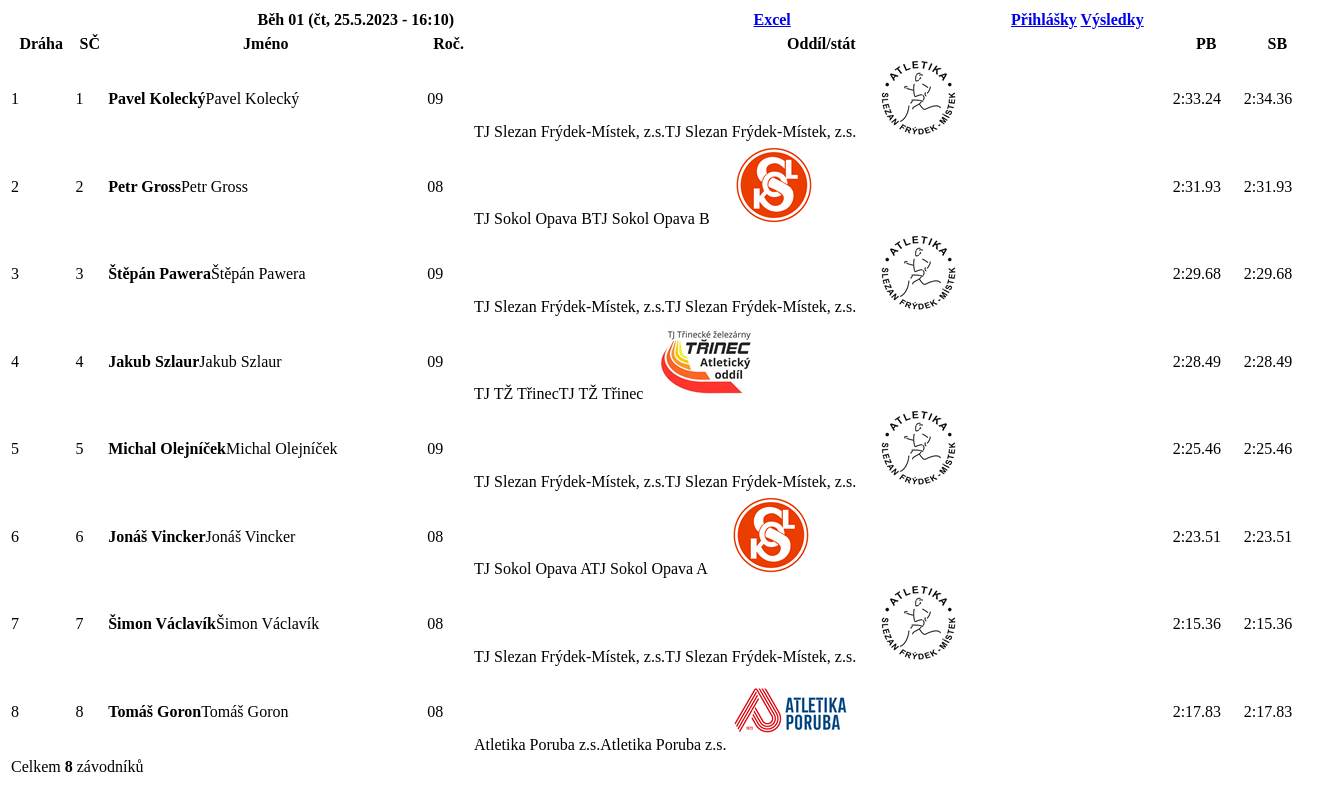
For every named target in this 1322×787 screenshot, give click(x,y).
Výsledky (1112, 19)
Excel (771, 19)
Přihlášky (1044, 19)
